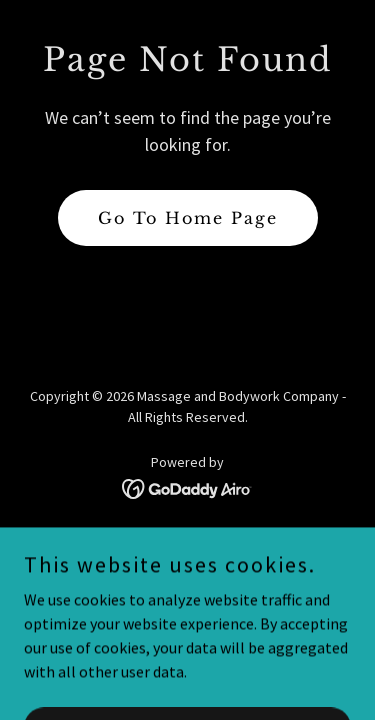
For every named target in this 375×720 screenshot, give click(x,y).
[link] (187, 487)
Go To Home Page (188, 218)
